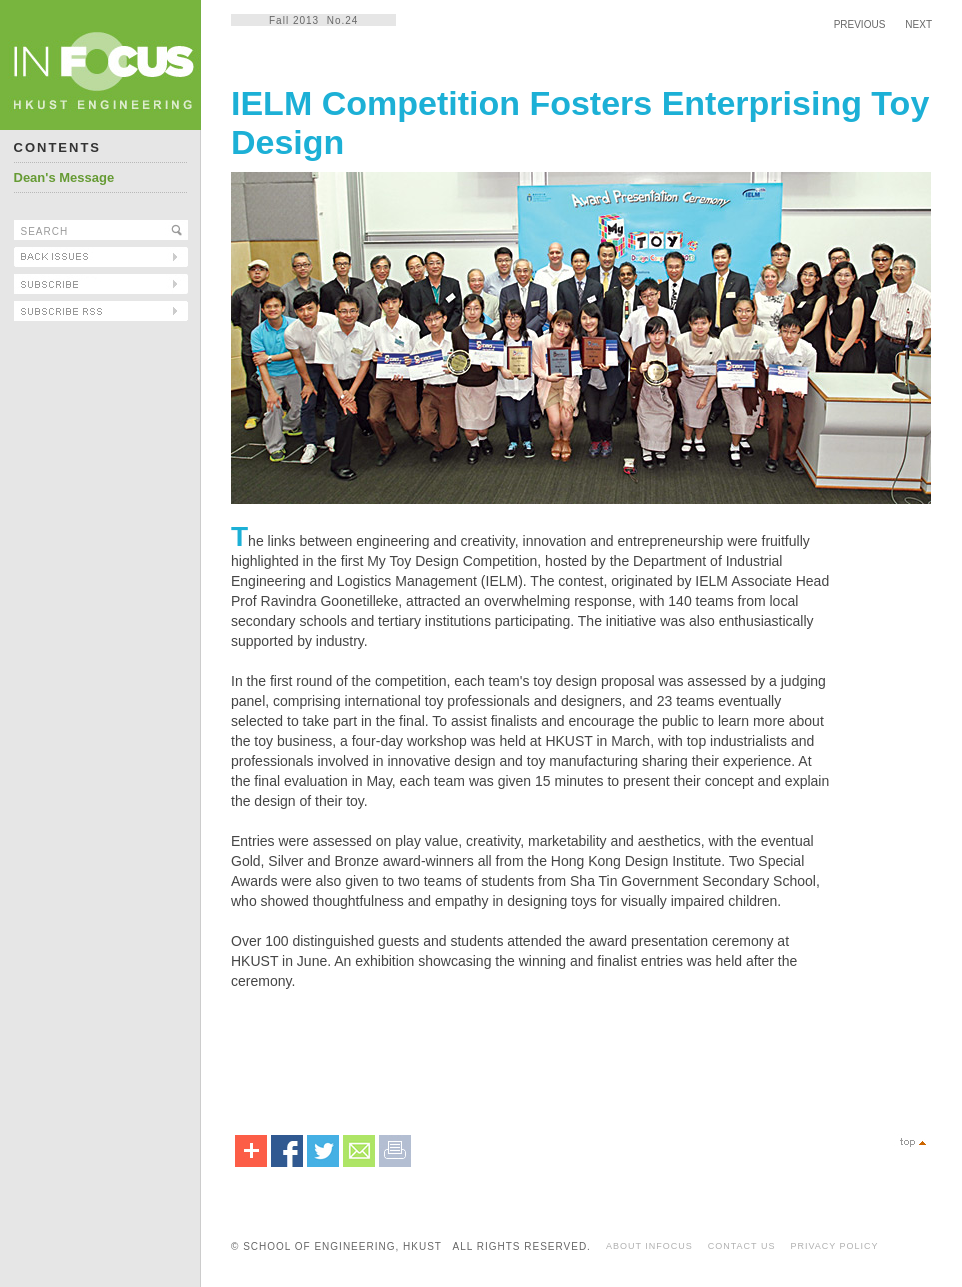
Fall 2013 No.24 (313, 20)
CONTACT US (742, 1246)
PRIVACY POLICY (834, 1246)
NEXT (918, 24)
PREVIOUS (860, 24)
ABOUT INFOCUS (649, 1246)
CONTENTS (58, 147)
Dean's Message (64, 177)
